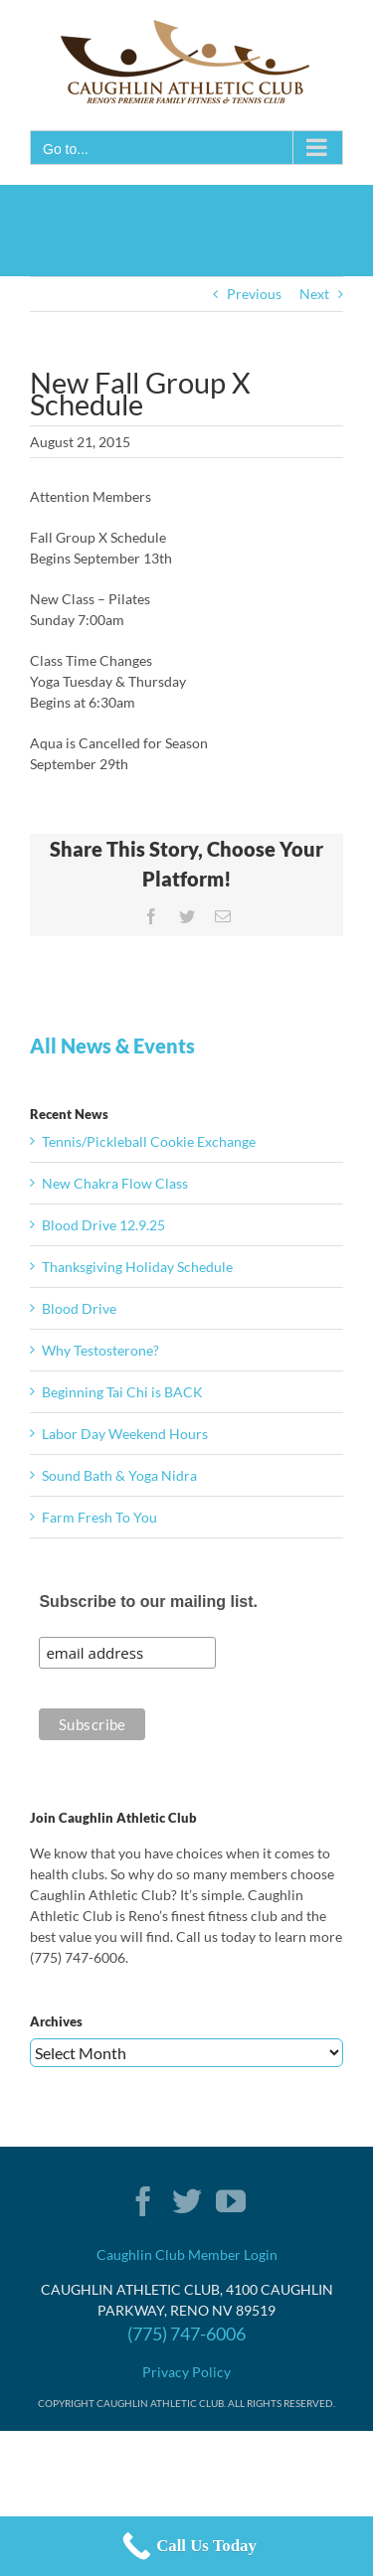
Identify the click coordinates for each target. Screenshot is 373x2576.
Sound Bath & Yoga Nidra (119, 1475)
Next (314, 293)
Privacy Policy (186, 2371)
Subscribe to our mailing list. (148, 1601)
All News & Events (112, 1045)
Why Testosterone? (100, 1350)
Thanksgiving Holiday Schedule (137, 1266)
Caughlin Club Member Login (187, 2254)
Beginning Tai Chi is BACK (122, 1391)
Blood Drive (79, 1308)
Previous (254, 293)
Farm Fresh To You (99, 1517)
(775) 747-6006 (186, 2333)
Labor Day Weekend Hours (125, 1433)
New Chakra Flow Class (115, 1183)
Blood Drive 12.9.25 (103, 1224)
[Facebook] (143, 2201)
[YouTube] (231, 2201)
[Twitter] (187, 2201)
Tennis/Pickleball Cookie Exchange (149, 1141)
